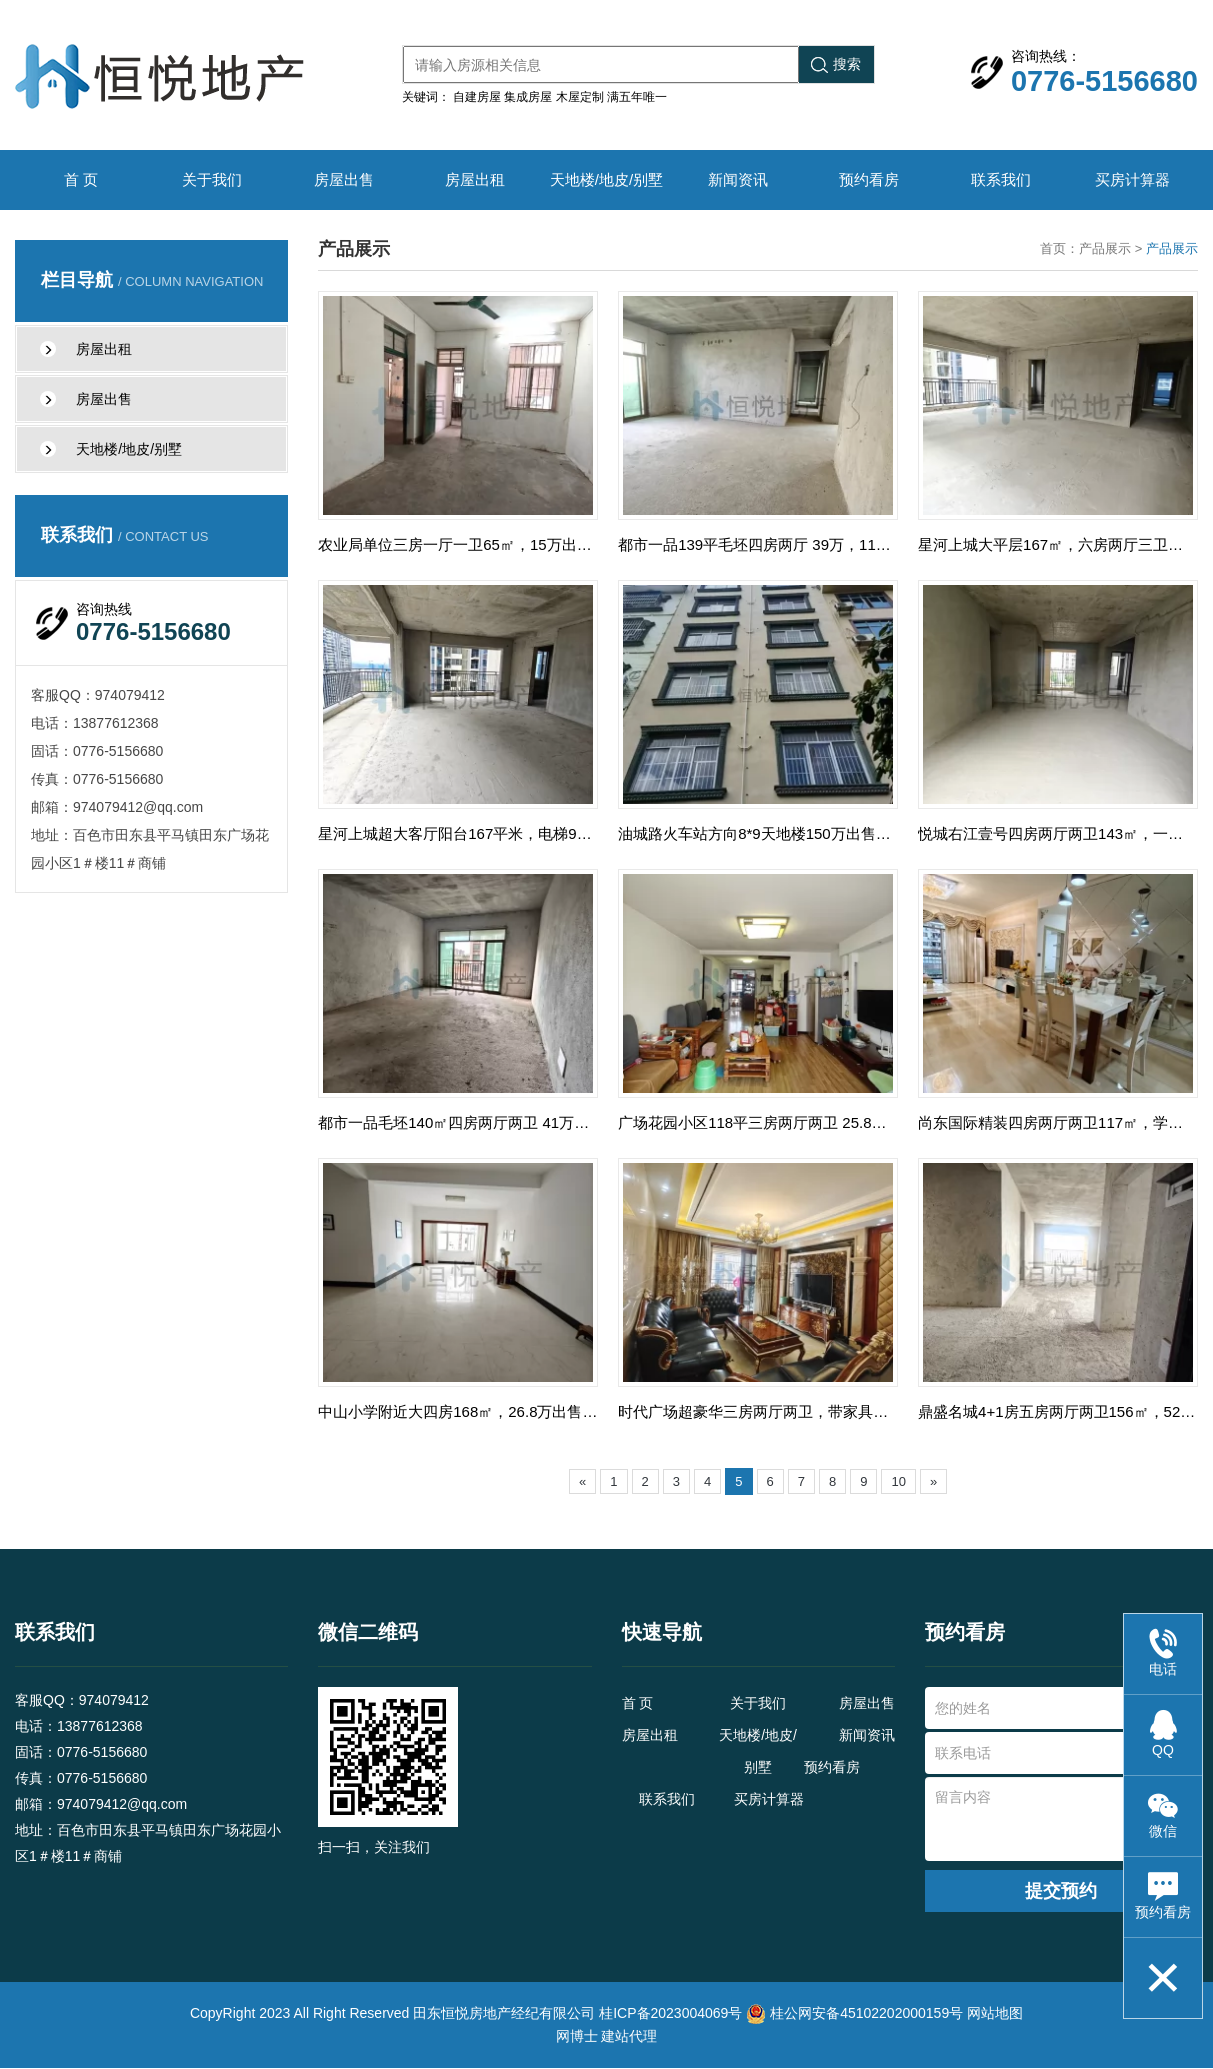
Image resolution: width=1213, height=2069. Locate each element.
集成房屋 (528, 97)
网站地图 (995, 2014)
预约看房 (869, 179)
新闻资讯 (738, 179)
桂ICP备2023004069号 (670, 2014)
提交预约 (1061, 1892)
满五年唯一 (637, 97)
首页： (1059, 248)
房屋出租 (475, 179)
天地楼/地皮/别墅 (606, 179)
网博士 (577, 2037)
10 (898, 1482)
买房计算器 (1132, 179)
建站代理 (629, 2037)
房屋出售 (344, 179)
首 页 (81, 179)
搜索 (836, 64)
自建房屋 (477, 97)
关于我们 (212, 179)
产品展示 (1105, 248)
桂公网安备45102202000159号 (866, 2014)
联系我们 (1001, 179)
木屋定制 (580, 97)
